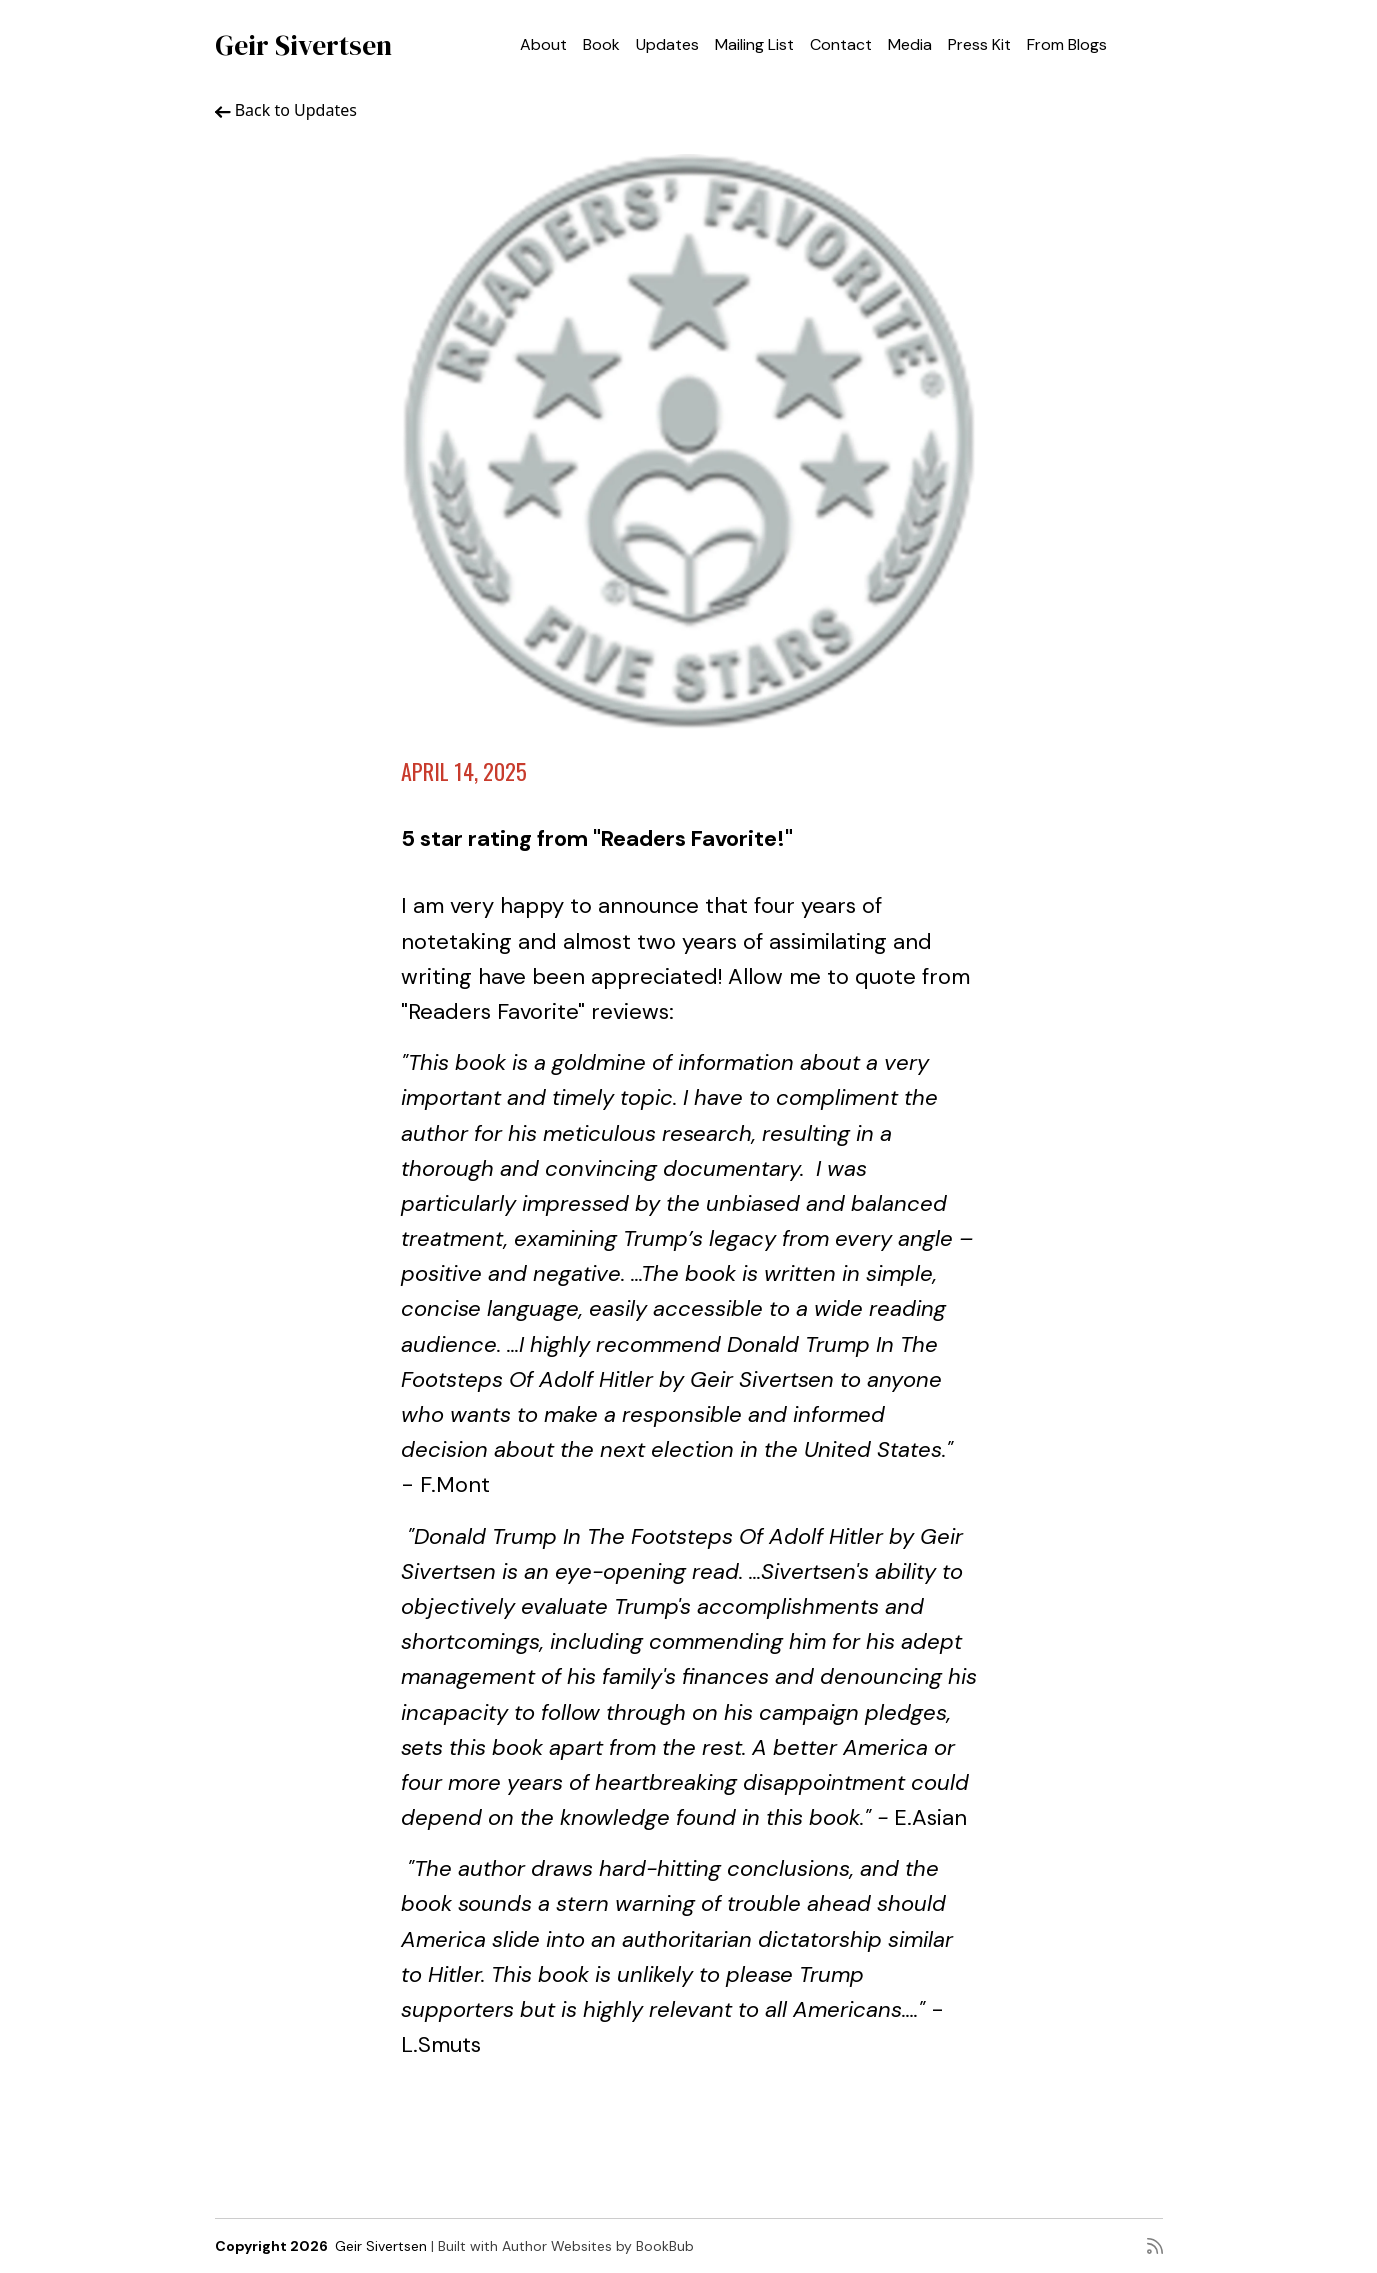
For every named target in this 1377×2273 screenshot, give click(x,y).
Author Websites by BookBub (598, 2246)
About (543, 44)
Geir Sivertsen (303, 45)
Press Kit (979, 44)
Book (601, 44)
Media (910, 44)
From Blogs (1067, 44)
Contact (841, 44)
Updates (667, 44)
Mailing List (754, 44)
